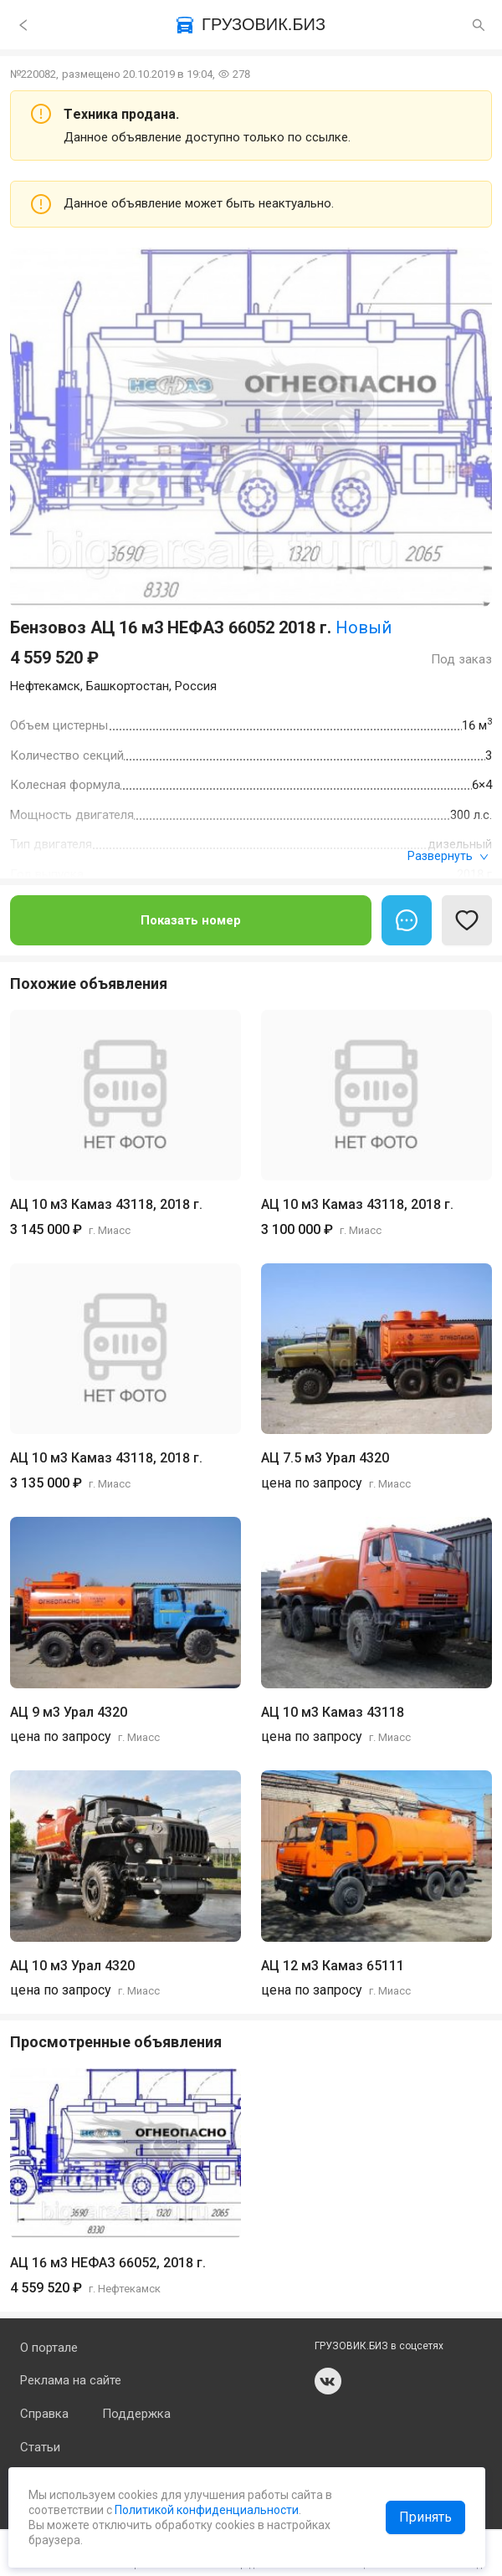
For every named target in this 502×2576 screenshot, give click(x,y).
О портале (49, 2347)
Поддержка (136, 2413)
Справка (44, 2413)
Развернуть (448, 856)
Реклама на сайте (70, 2380)
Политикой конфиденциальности (205, 2510)
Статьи (40, 2447)
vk (328, 2381)
